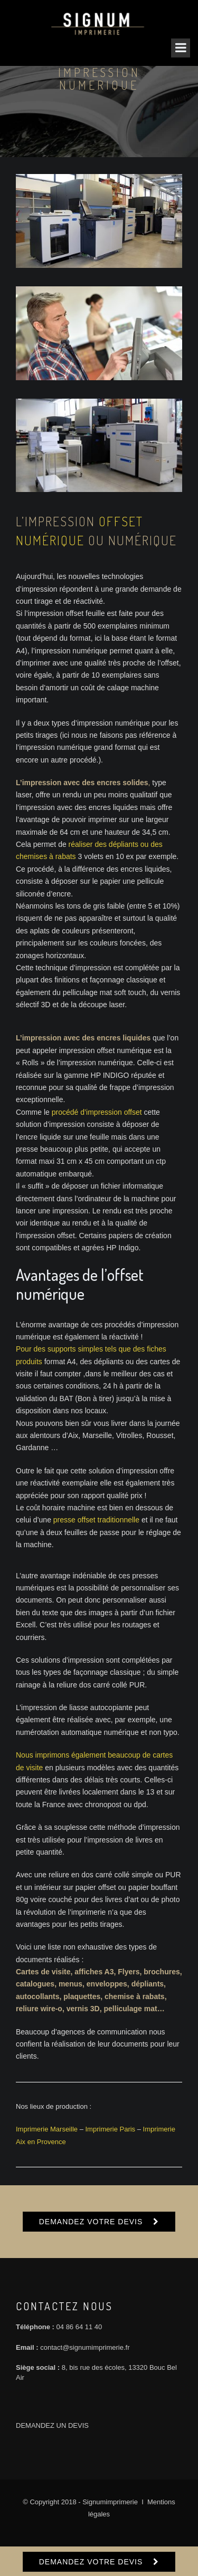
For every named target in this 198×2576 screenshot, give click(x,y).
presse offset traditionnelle (96, 1520)
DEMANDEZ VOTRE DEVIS (91, 2221)
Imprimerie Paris (111, 2129)
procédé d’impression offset (97, 1112)
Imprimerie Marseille (47, 2129)
